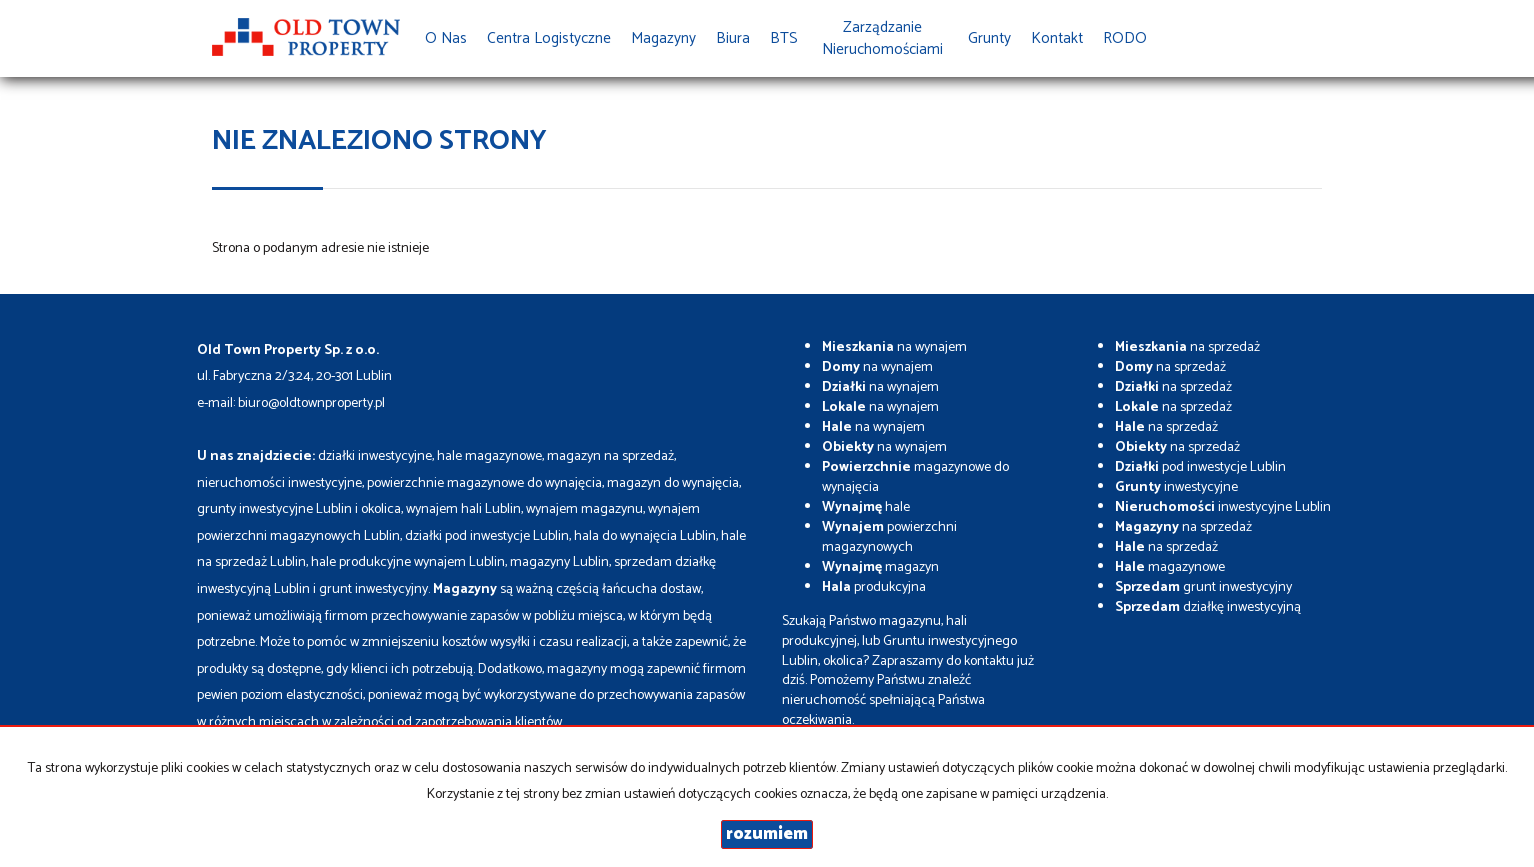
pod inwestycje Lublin (1200, 467)
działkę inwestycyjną (1208, 607)
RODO (1125, 38)
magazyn (880, 567)
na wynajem (894, 347)
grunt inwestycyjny (1203, 587)
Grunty (989, 38)
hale (866, 507)
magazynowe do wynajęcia (915, 477)
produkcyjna (874, 587)
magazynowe (1170, 567)
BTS (784, 38)
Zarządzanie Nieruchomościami (882, 38)
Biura (733, 38)
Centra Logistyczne (549, 38)
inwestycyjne (1176, 487)
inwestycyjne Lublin (1223, 507)
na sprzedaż (1187, 347)
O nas (446, 38)
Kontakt (1057, 38)
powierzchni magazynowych (889, 537)
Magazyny (663, 38)
